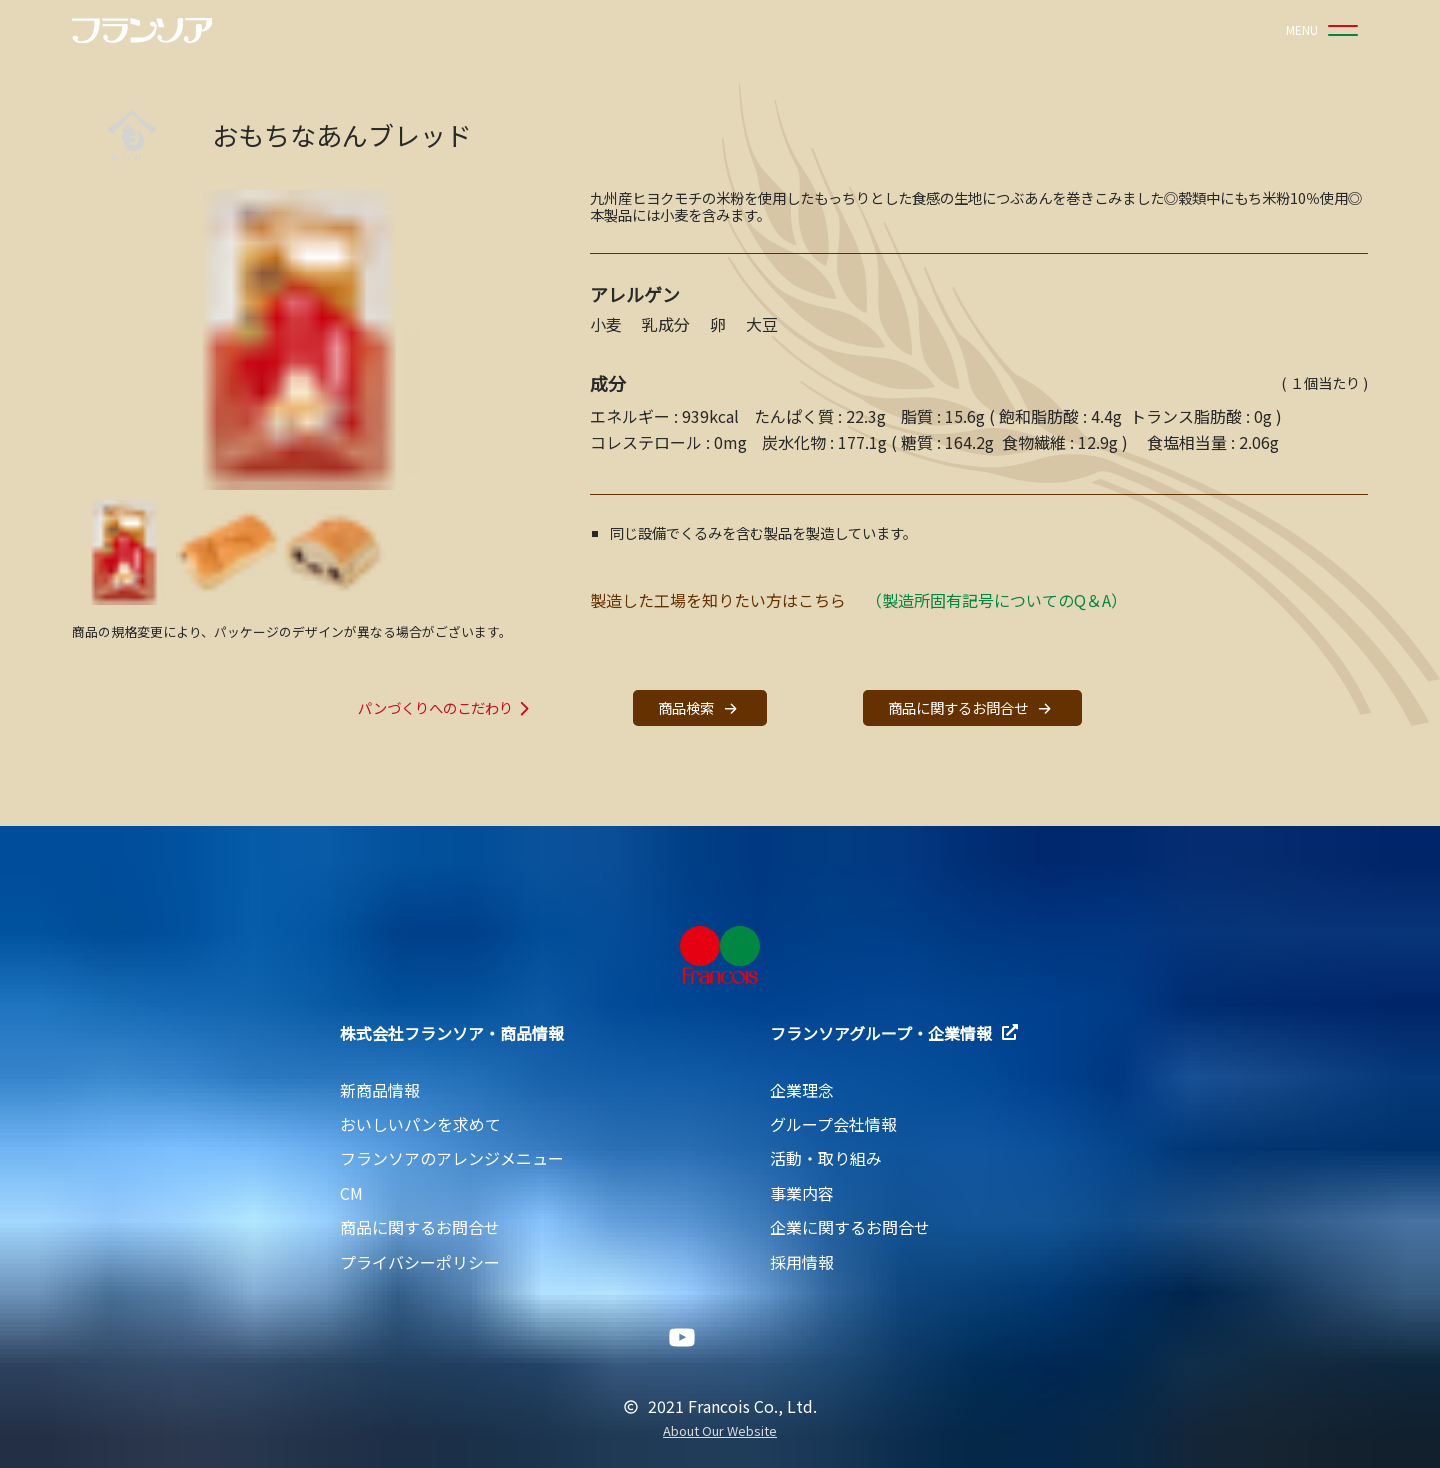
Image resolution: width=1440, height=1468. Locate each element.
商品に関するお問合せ (972, 708)
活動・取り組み (826, 1158)
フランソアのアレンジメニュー (452, 1158)
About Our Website (720, 1431)
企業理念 (802, 1090)
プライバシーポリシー (420, 1262)
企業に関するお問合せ (850, 1227)
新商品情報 (380, 1090)
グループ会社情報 (833, 1124)
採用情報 (802, 1262)
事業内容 (802, 1193)
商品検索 (700, 708)
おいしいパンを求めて (420, 1124)
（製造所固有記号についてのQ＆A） (996, 600)
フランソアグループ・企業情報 (894, 1033)
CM (351, 1193)
